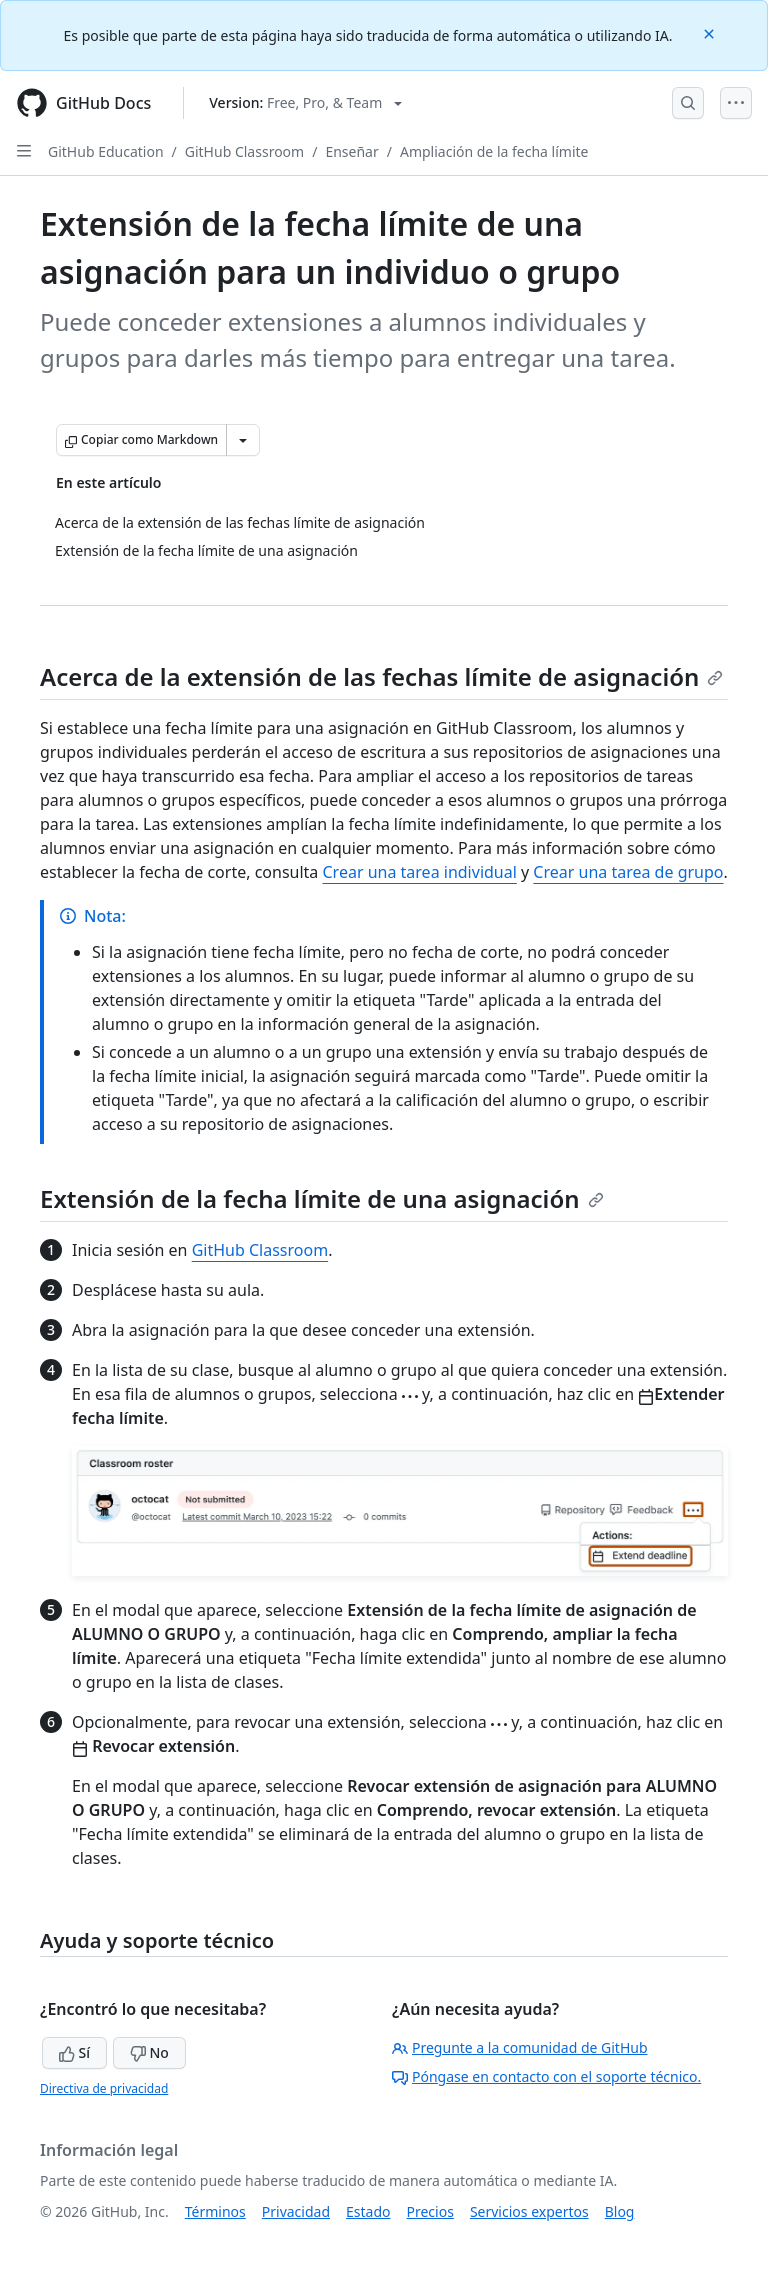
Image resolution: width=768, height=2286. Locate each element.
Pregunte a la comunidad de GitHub (520, 2047)
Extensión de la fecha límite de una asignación (322, 1198)
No (149, 2052)
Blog (620, 2211)
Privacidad (296, 2211)
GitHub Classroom (244, 151)
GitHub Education (106, 151)
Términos (215, 2211)
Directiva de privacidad (104, 2088)
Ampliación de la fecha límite (494, 151)
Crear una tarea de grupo (628, 872)
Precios (430, 2211)
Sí (74, 2052)
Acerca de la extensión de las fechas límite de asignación (381, 676)
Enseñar (351, 151)
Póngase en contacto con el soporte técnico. (546, 2076)
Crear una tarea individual (419, 872)
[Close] (711, 32)
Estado (368, 2211)
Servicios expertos (529, 2211)
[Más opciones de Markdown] (243, 440)
